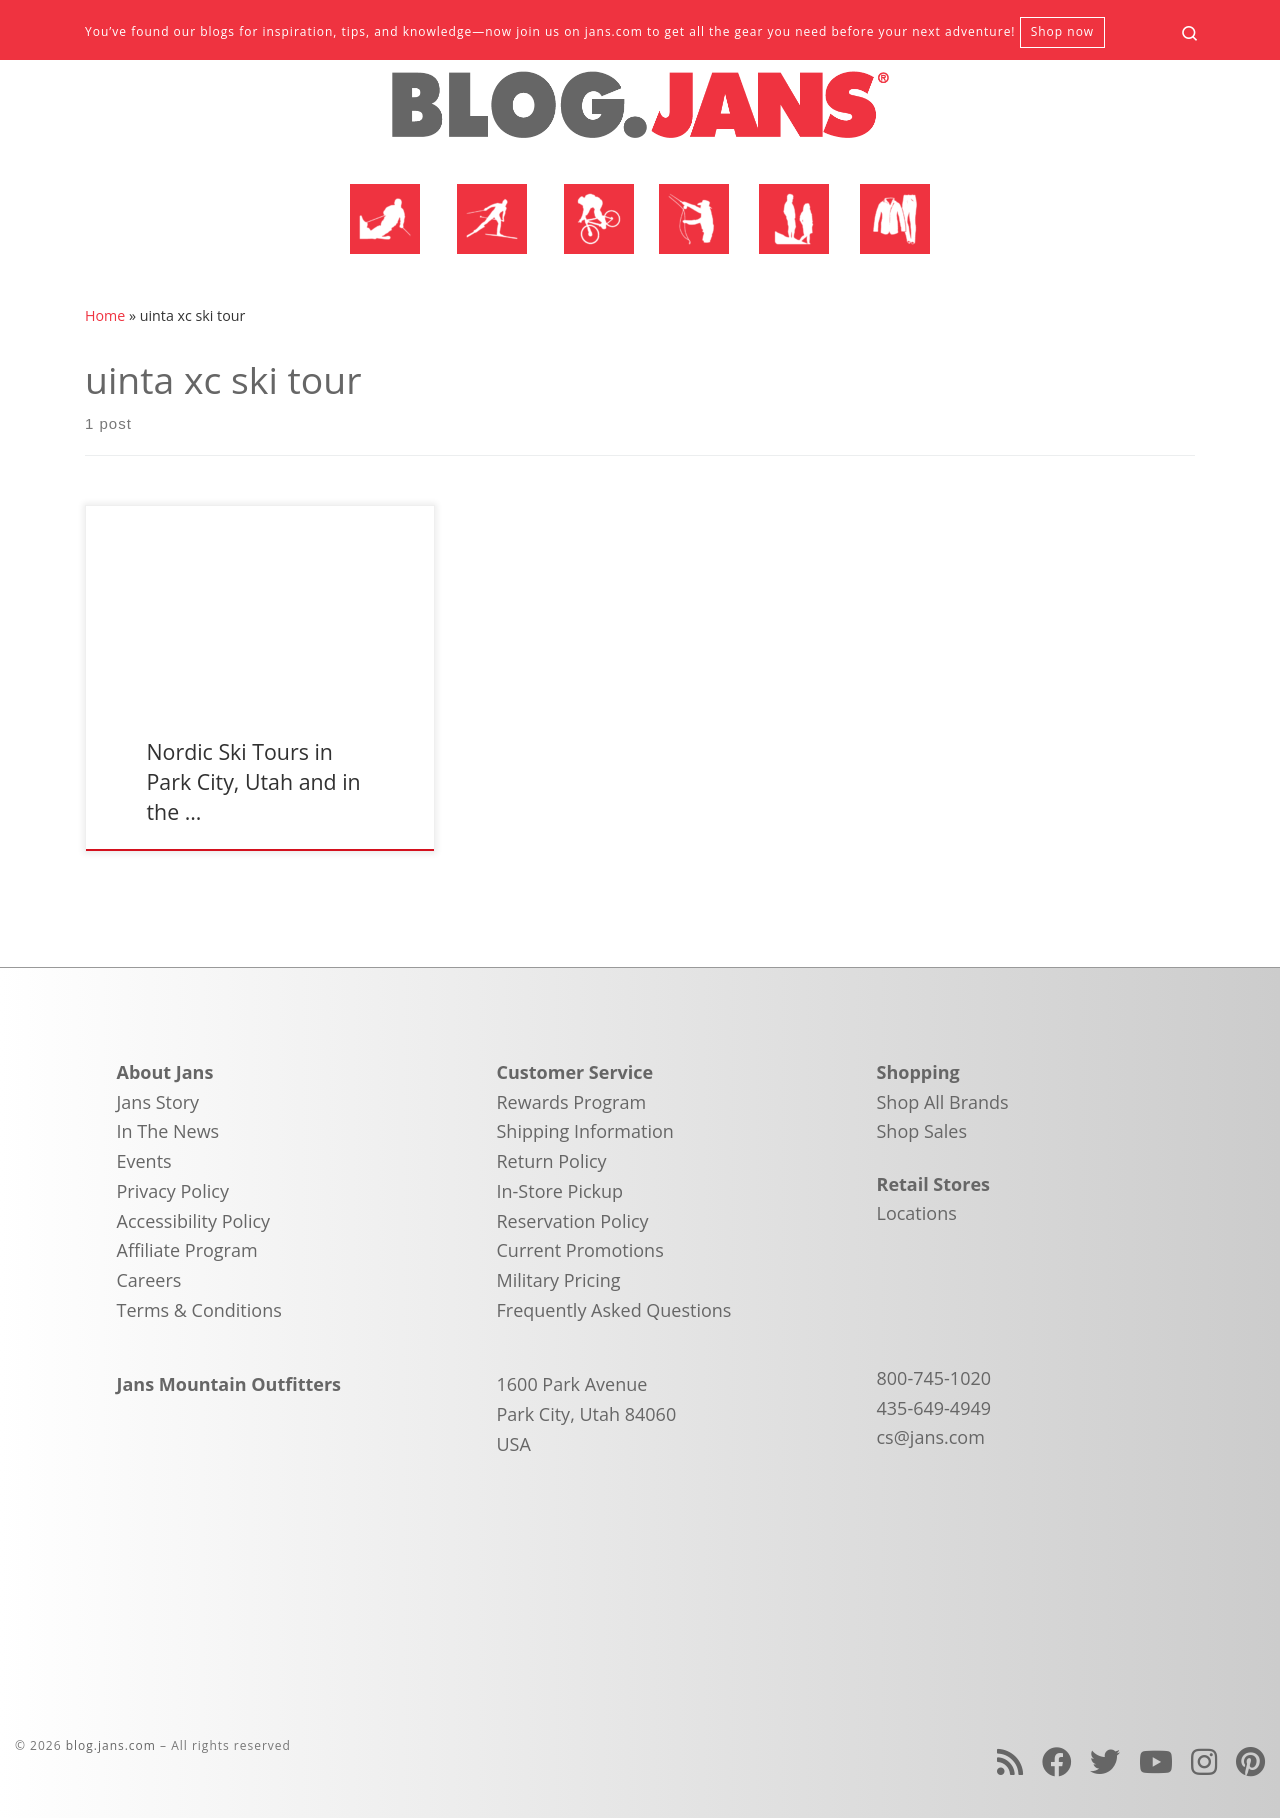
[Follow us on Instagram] (1204, 1761)
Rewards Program (572, 1102)
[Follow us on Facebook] (1057, 1761)
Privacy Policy (173, 1191)
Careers (149, 1280)
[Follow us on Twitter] (1105, 1761)
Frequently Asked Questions (614, 1310)
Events (144, 1161)
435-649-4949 (934, 1408)
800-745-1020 (934, 1378)
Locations (917, 1213)
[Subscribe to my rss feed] (1010, 1761)
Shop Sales (922, 1131)
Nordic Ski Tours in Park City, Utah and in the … (253, 781)
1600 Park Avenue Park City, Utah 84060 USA (587, 1413)
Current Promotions (580, 1250)
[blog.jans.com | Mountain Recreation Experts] (640, 113)
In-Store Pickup (560, 1191)
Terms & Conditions (199, 1310)
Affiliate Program (187, 1250)
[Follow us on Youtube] (1156, 1761)
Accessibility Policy (194, 1221)
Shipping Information (585, 1131)
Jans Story (158, 1102)
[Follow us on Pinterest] (1250, 1761)
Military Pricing (559, 1280)
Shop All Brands (943, 1102)
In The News (168, 1131)
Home (105, 315)
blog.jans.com (111, 1745)
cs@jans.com (931, 1437)
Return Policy (552, 1161)
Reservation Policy (573, 1221)
